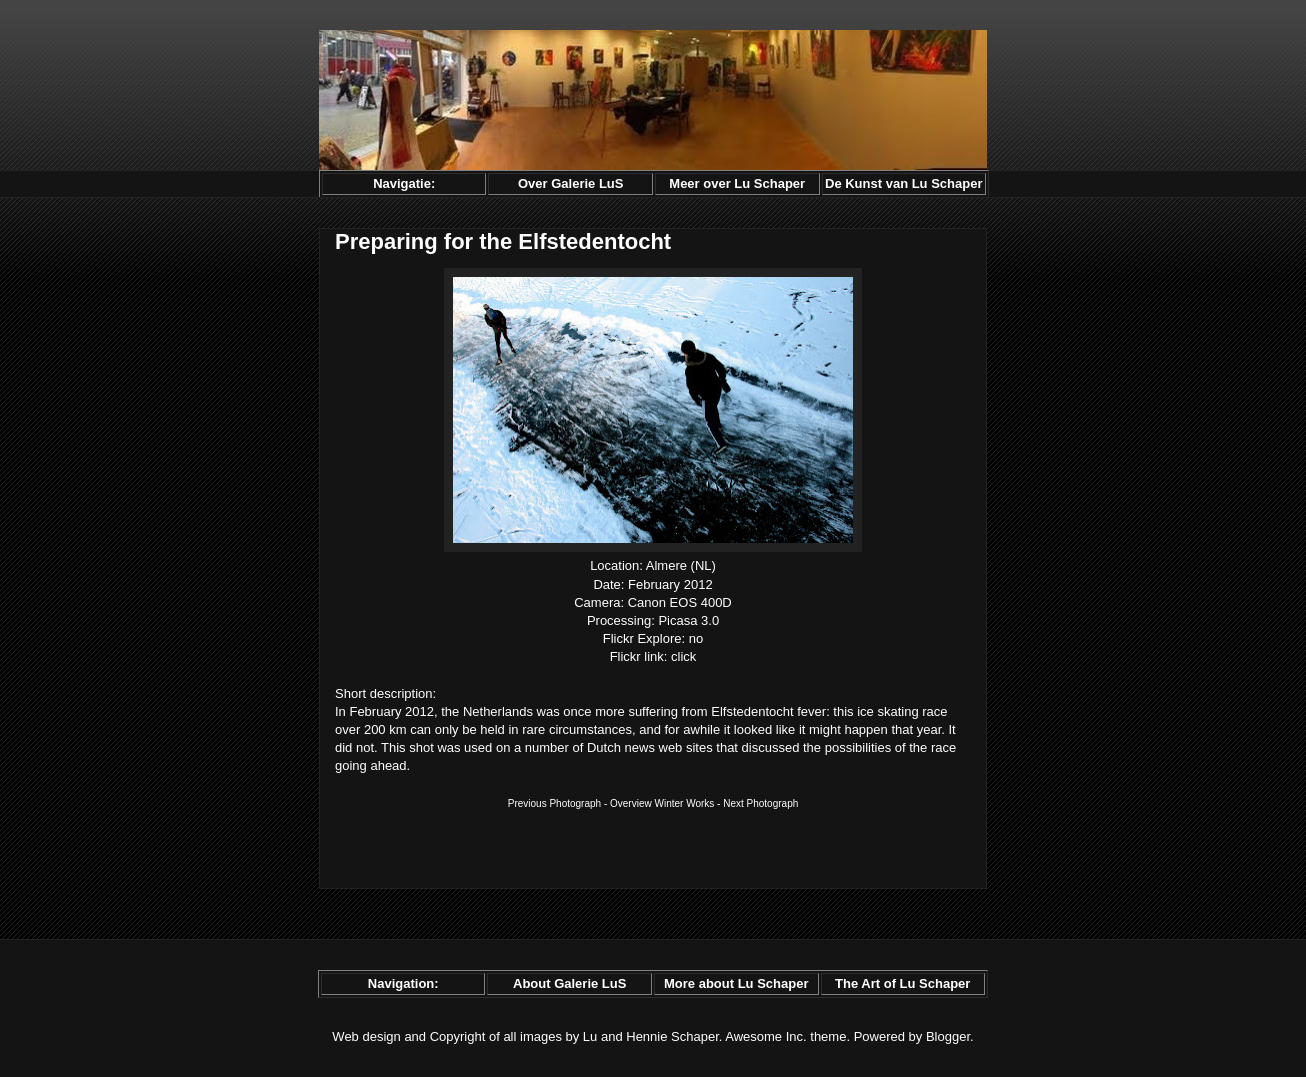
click (683, 656)
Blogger (948, 1036)
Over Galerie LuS (571, 183)
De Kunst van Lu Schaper (903, 183)
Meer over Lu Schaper (737, 183)
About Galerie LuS (569, 983)
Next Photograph (760, 803)
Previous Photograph (554, 803)
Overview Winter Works (662, 803)
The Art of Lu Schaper (902, 983)
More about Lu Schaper (736, 983)
